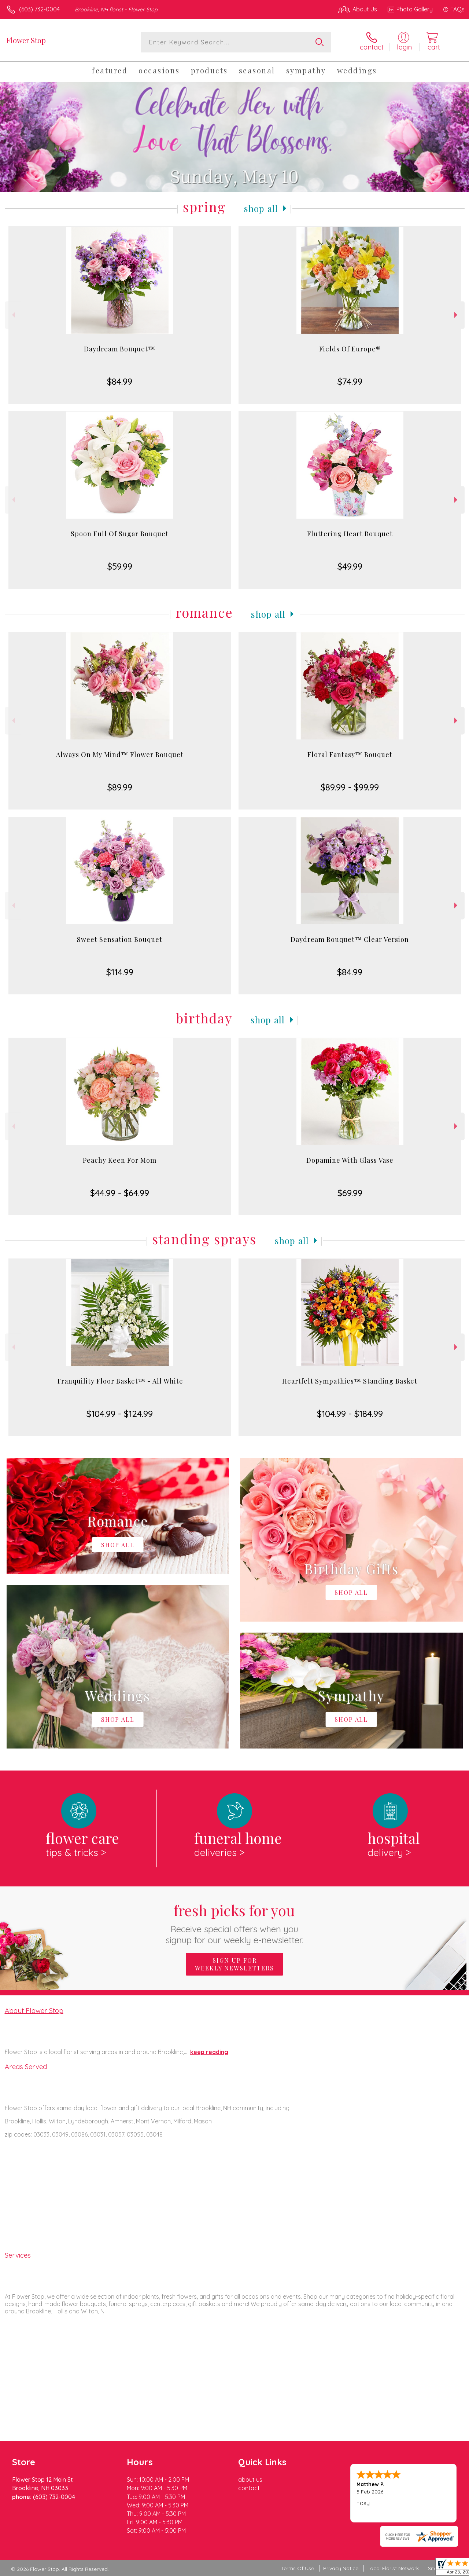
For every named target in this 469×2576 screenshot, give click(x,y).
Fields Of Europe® (350, 348)
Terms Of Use (297, 2568)
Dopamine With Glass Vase (350, 1160)
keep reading (209, 2052)
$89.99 (119, 787)
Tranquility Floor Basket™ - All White (119, 1381)
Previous (13, 315)
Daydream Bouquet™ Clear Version (350, 939)
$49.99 (349, 566)
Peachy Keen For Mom (119, 1160)
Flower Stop (26, 40)
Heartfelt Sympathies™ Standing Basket (349, 1381)
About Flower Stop (34, 2010)
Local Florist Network (393, 2568)
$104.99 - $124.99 (119, 1413)
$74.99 (349, 381)
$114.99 (119, 972)
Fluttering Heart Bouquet (350, 533)
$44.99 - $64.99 (119, 1192)
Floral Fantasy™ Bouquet (349, 754)
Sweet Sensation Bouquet (119, 939)
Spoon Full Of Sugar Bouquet (120, 533)
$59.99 (119, 566)
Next (457, 315)
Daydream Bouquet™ (119, 348)
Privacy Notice (340, 2568)
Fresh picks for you (235, 1922)
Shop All (261, 208)
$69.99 (349, 1192)
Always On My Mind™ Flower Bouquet (120, 754)
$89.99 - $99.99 (350, 787)
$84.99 (119, 381)
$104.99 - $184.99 (350, 1413)
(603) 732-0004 (39, 9)
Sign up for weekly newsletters (234, 1964)
